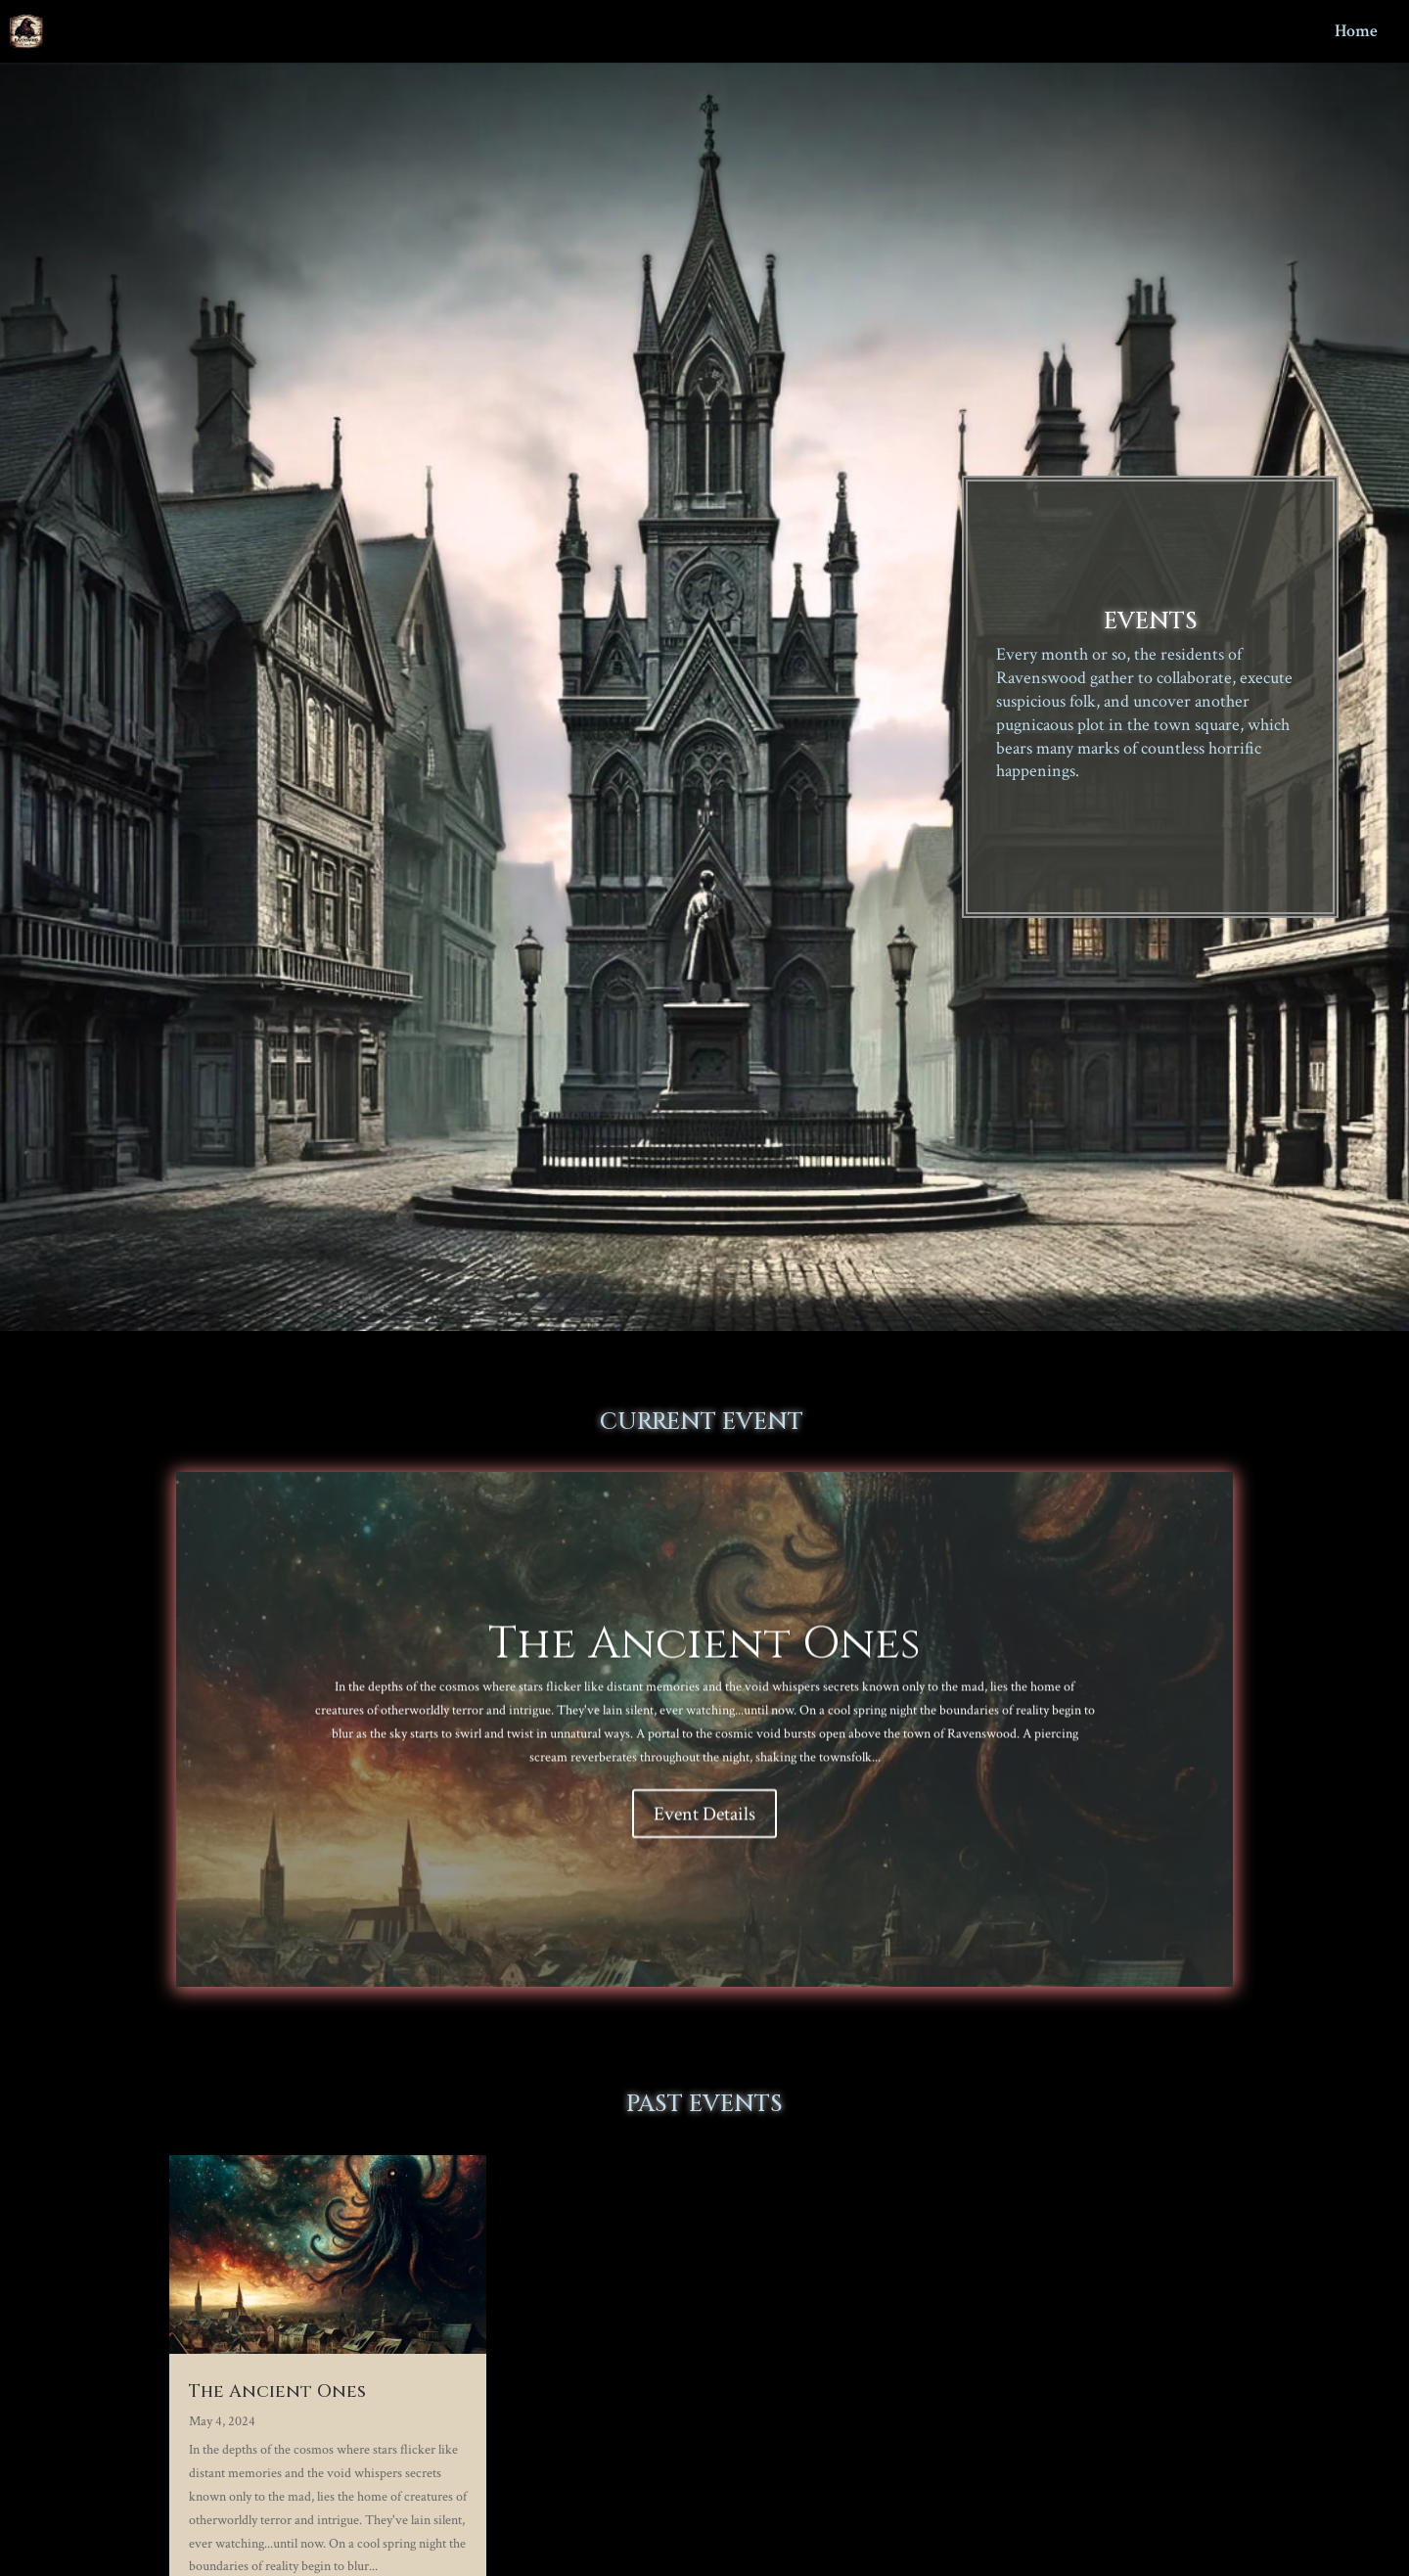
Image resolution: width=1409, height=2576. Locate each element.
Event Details (704, 1821)
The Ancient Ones (704, 1652)
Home (1356, 33)
